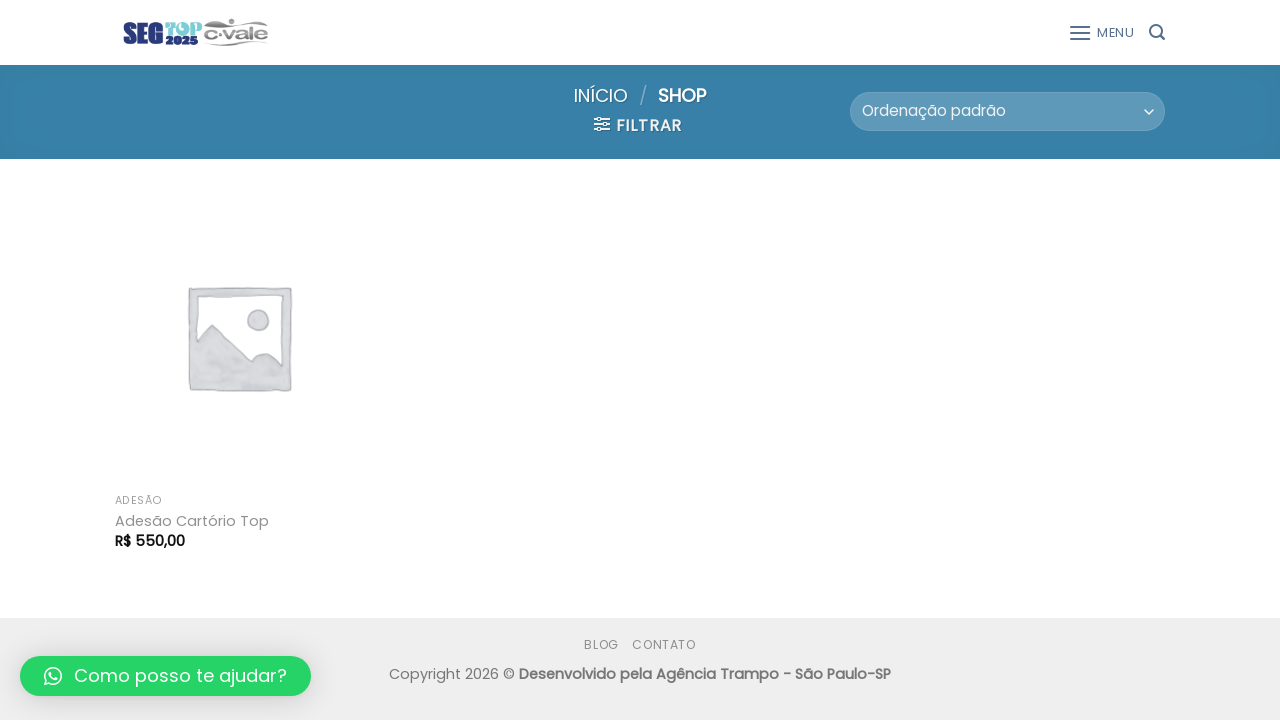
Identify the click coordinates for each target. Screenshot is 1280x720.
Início (601, 95)
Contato (663, 644)
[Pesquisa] (1157, 32)
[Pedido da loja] (1007, 111)
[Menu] (1101, 32)
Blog (601, 644)
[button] (165, 676)
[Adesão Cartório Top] (238, 337)
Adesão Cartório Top (192, 521)
